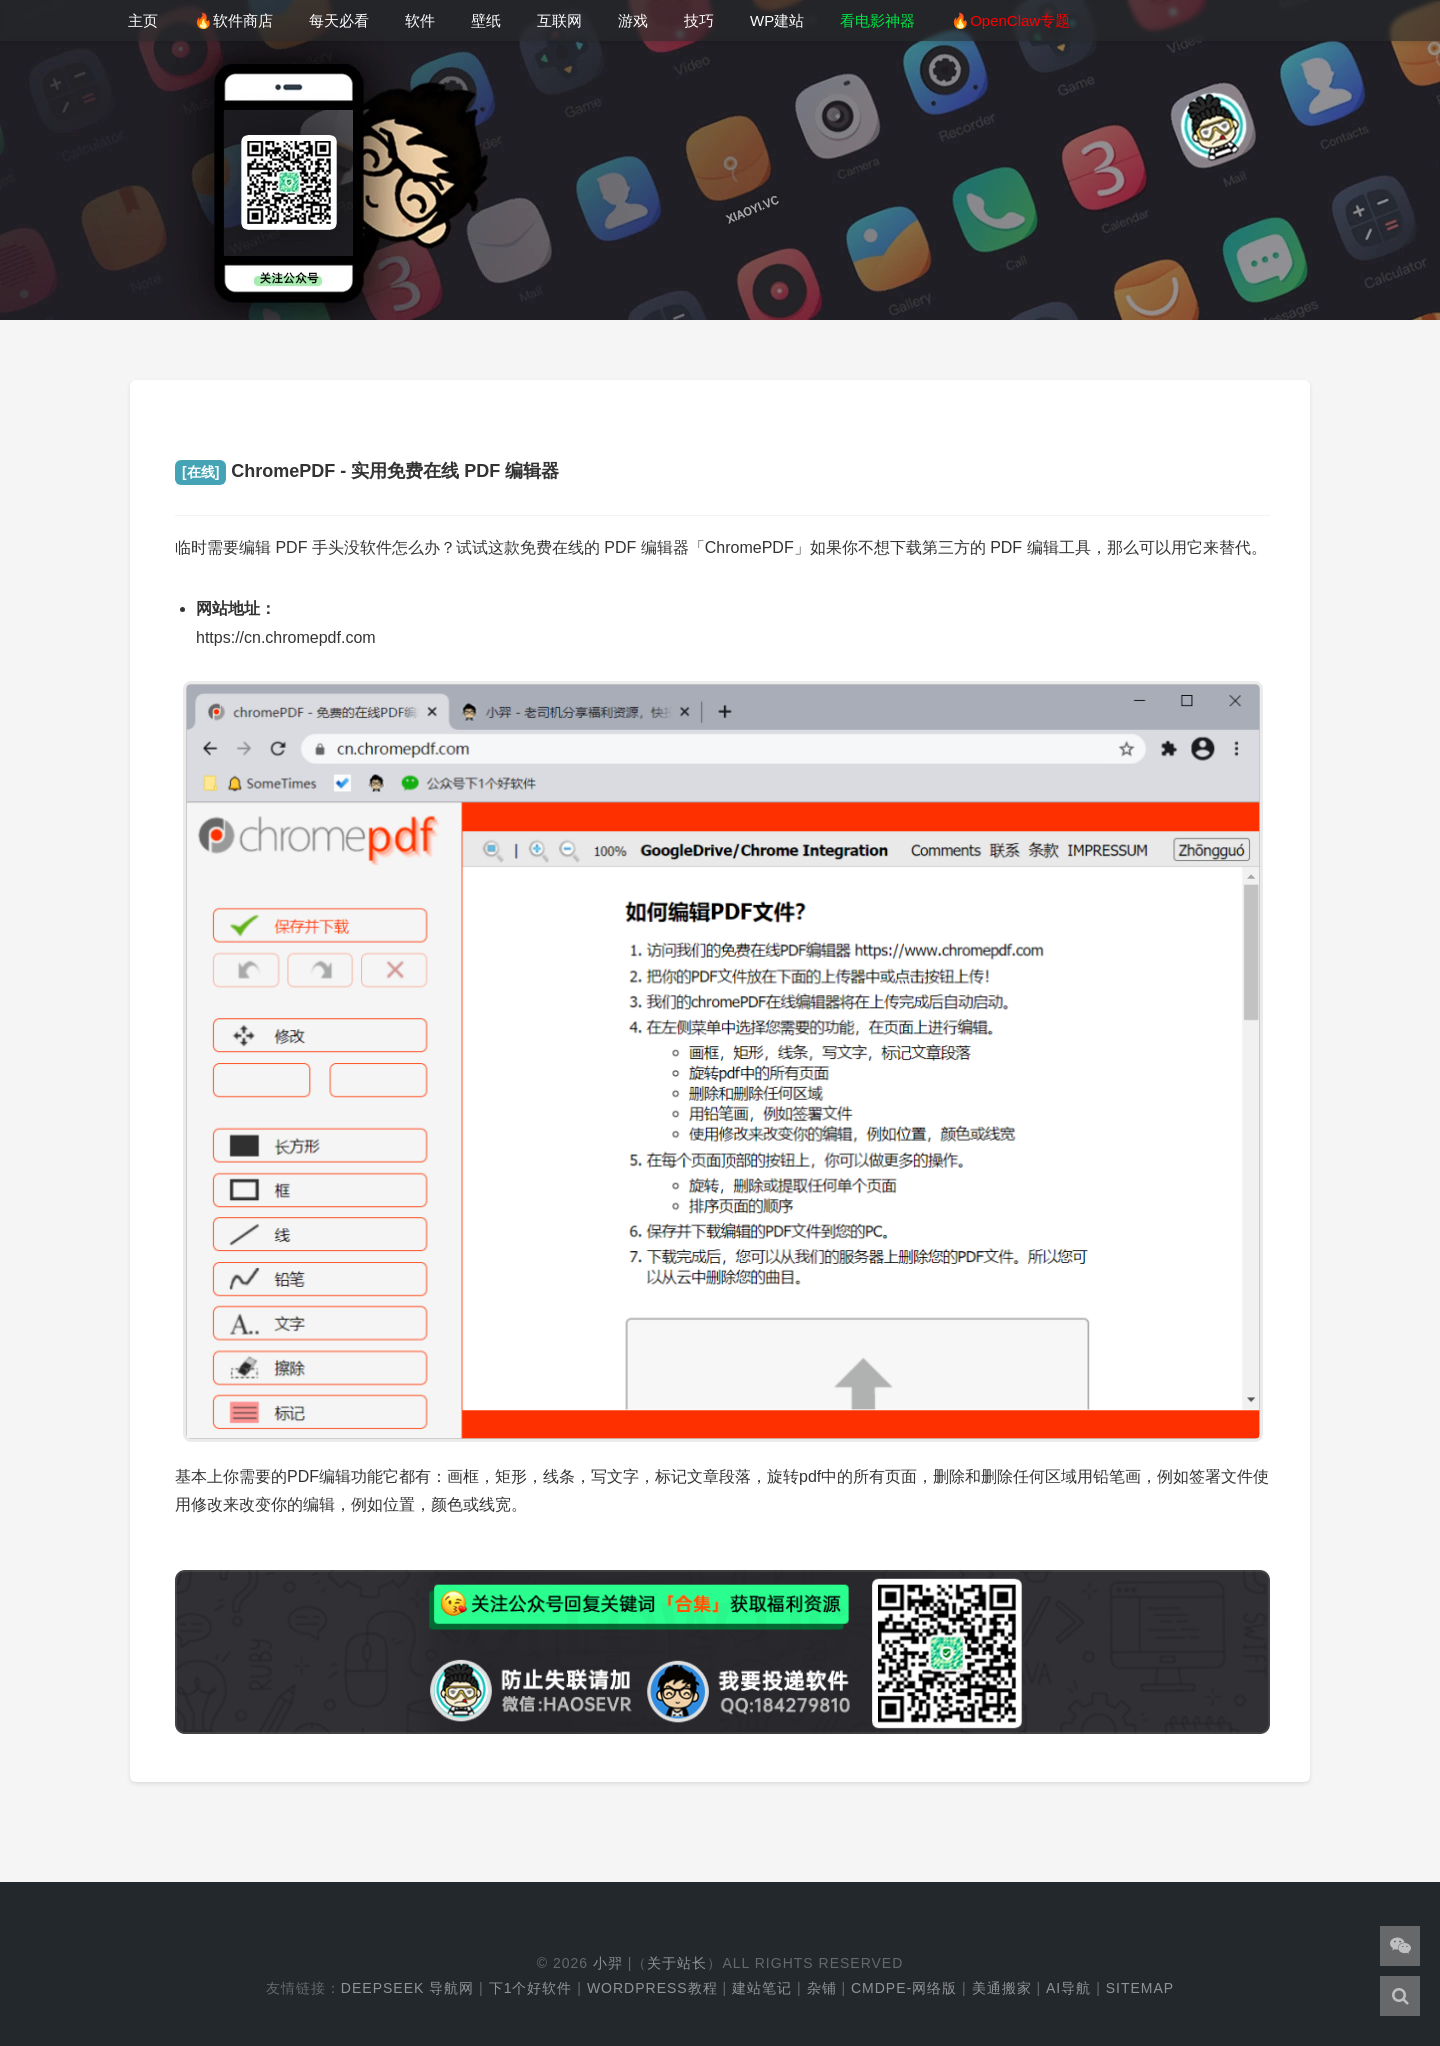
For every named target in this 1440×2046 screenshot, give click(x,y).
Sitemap (1140, 1988)
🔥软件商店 (233, 20)
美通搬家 (1002, 1988)
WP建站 (777, 20)
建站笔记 (762, 1988)
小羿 (608, 1963)
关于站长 (677, 1963)
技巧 (699, 20)
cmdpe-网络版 (904, 1988)
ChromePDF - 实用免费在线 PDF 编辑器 (367, 471)
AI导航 (1068, 1988)
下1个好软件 (531, 1988)
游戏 (633, 20)
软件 (420, 20)
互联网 (559, 20)
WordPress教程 (652, 1988)
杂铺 (822, 1988)
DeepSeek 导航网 (407, 1988)
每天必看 (339, 20)
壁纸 (486, 20)
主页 (143, 20)
